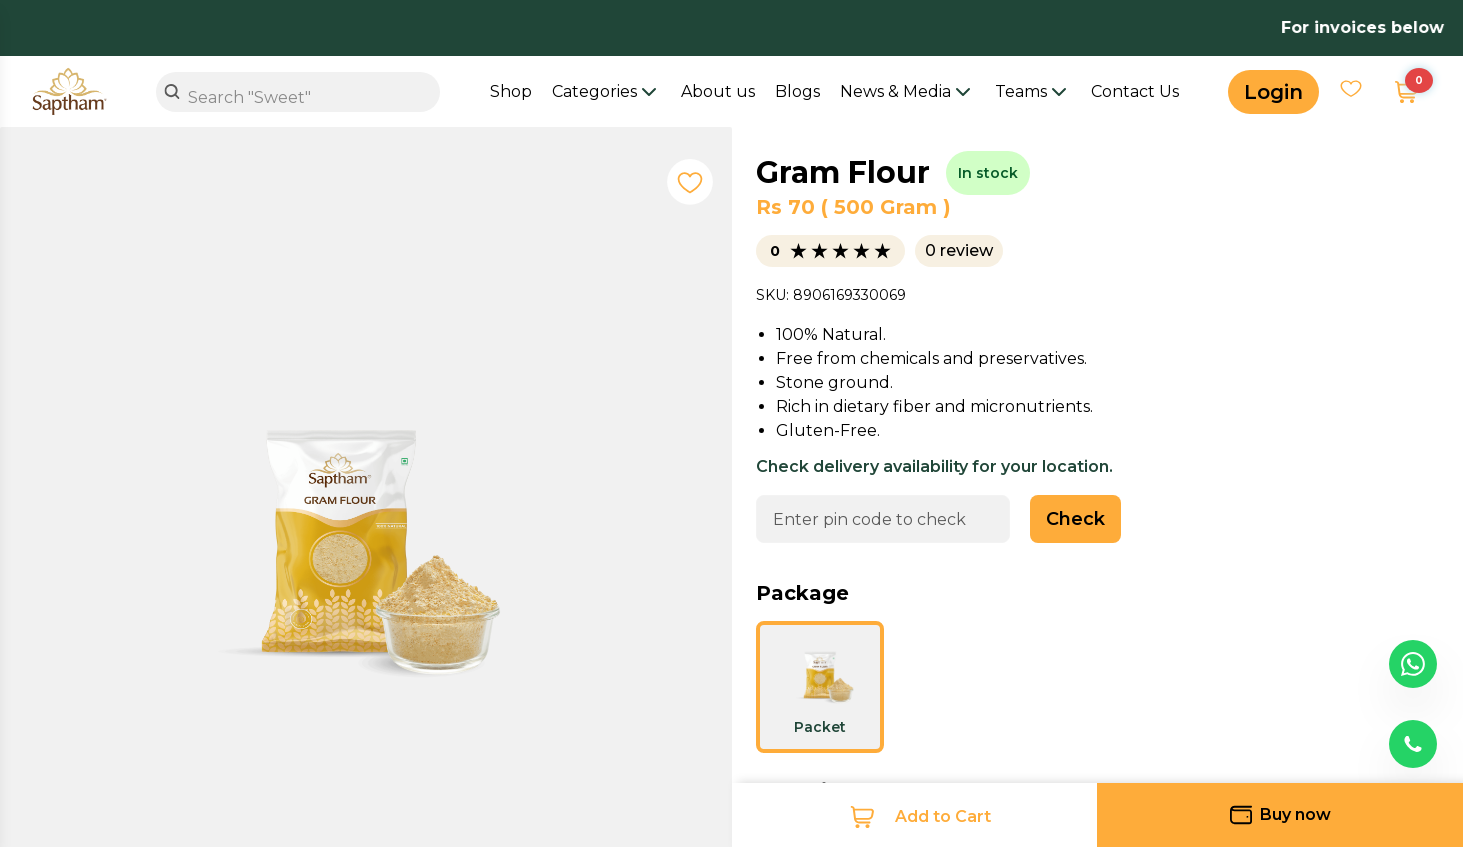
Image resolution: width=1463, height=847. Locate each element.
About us (718, 91)
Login (1273, 92)
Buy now (1280, 815)
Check (1075, 519)
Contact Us (1135, 91)
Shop (511, 91)
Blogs (797, 91)
